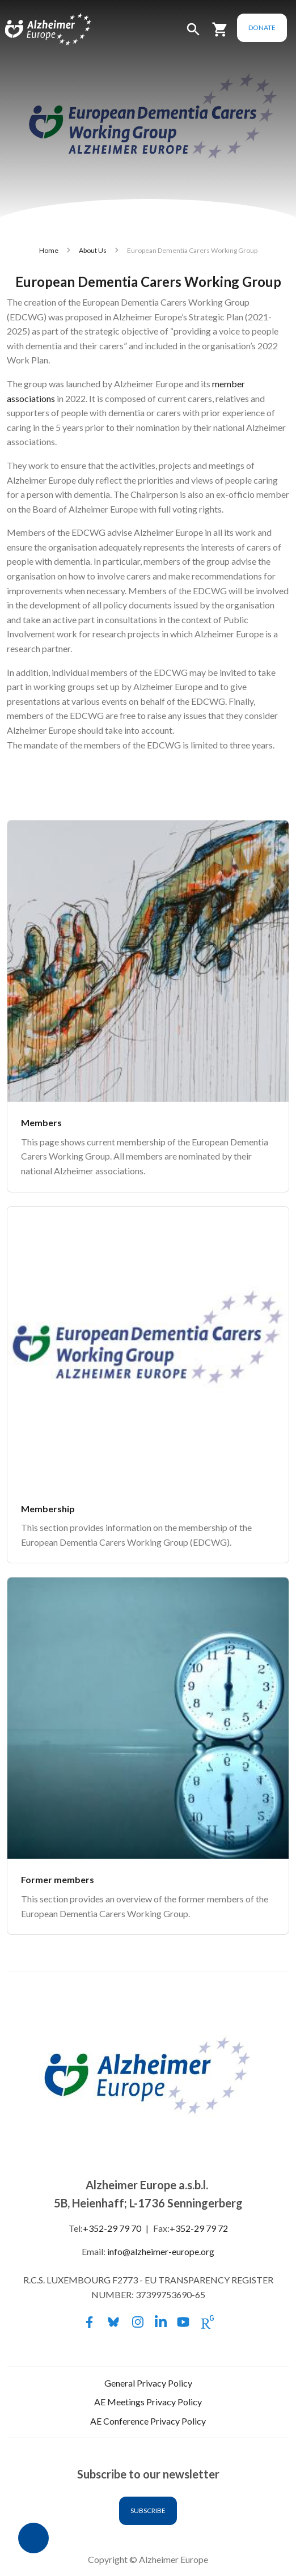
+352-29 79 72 (199, 2228)
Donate (262, 27)
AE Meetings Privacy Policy (148, 2401)
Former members (57, 1879)
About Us (93, 250)
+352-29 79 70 (112, 2228)
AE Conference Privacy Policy (148, 2421)
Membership (48, 1508)
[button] (193, 34)
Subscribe (148, 2510)
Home (48, 250)
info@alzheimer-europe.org (160, 2251)
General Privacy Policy (148, 2383)
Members (41, 1122)
